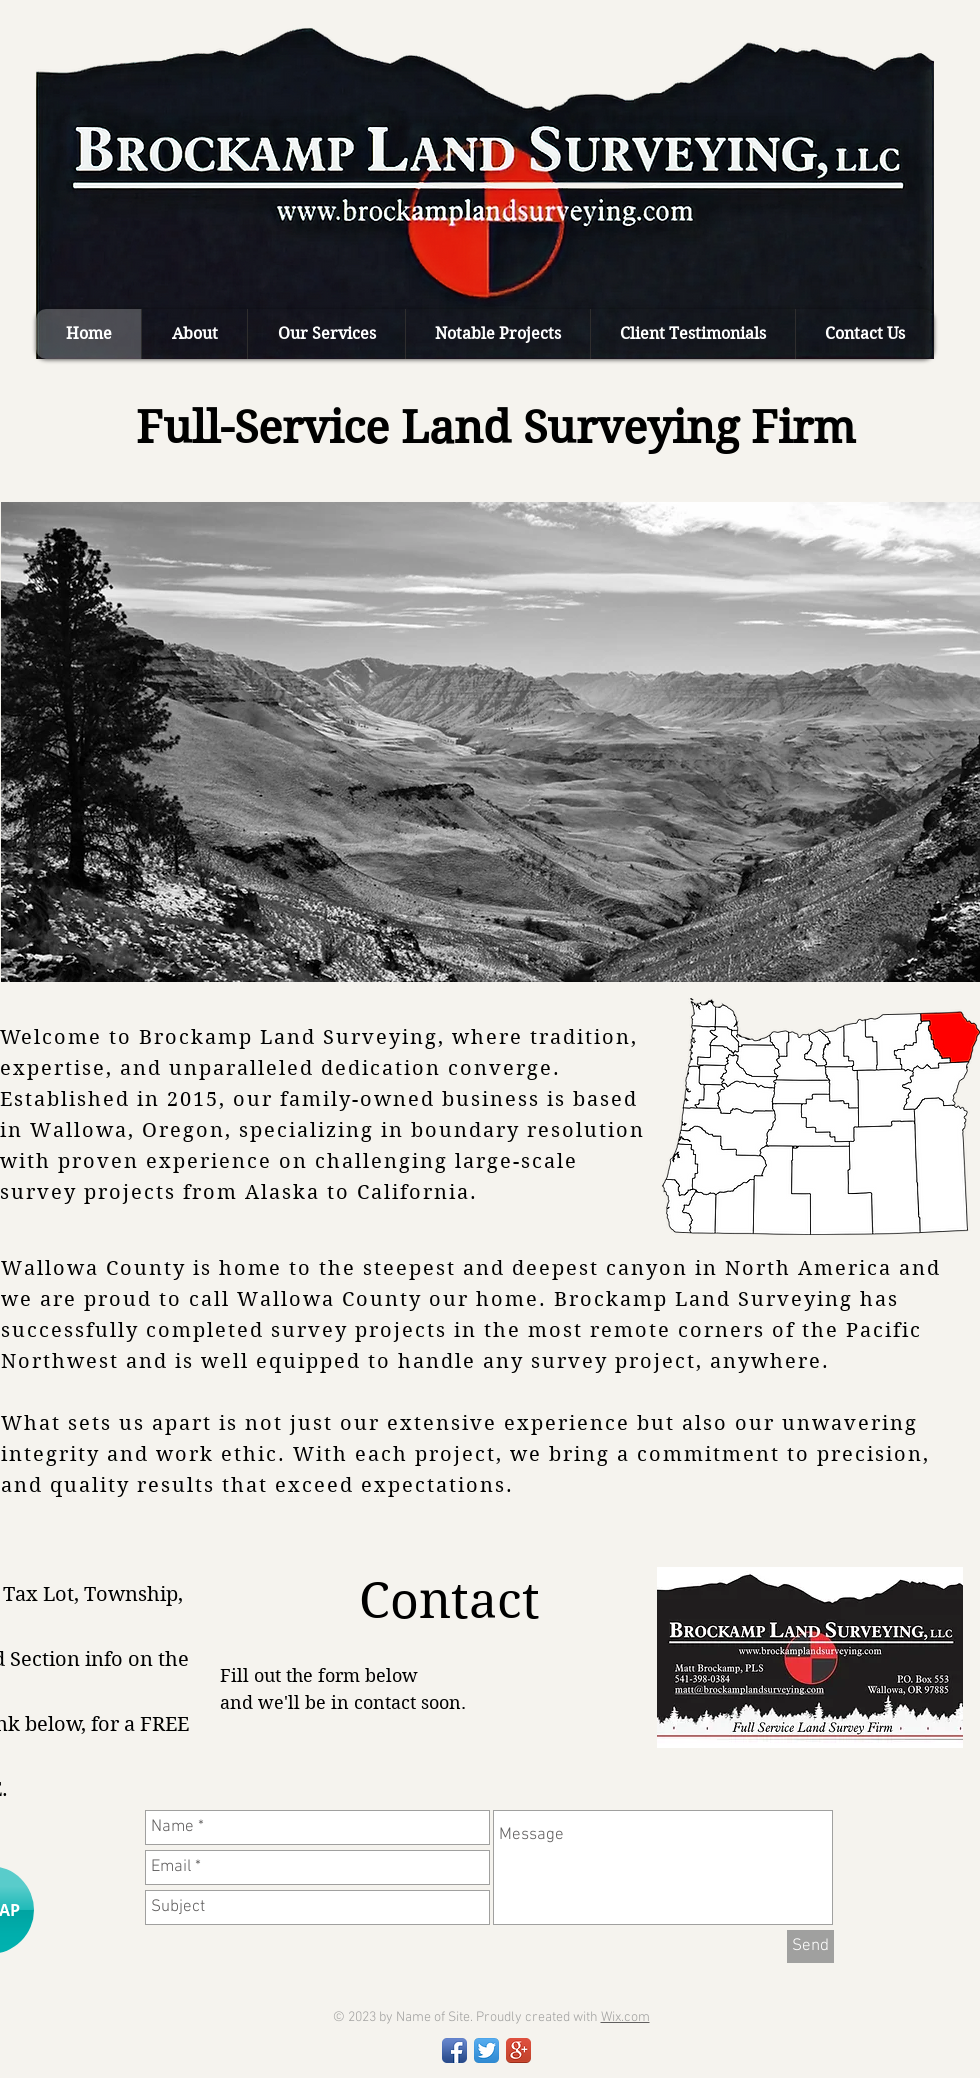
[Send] (810, 1946)
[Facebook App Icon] (454, 2050)
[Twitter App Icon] (486, 2050)
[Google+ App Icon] (518, 2050)
